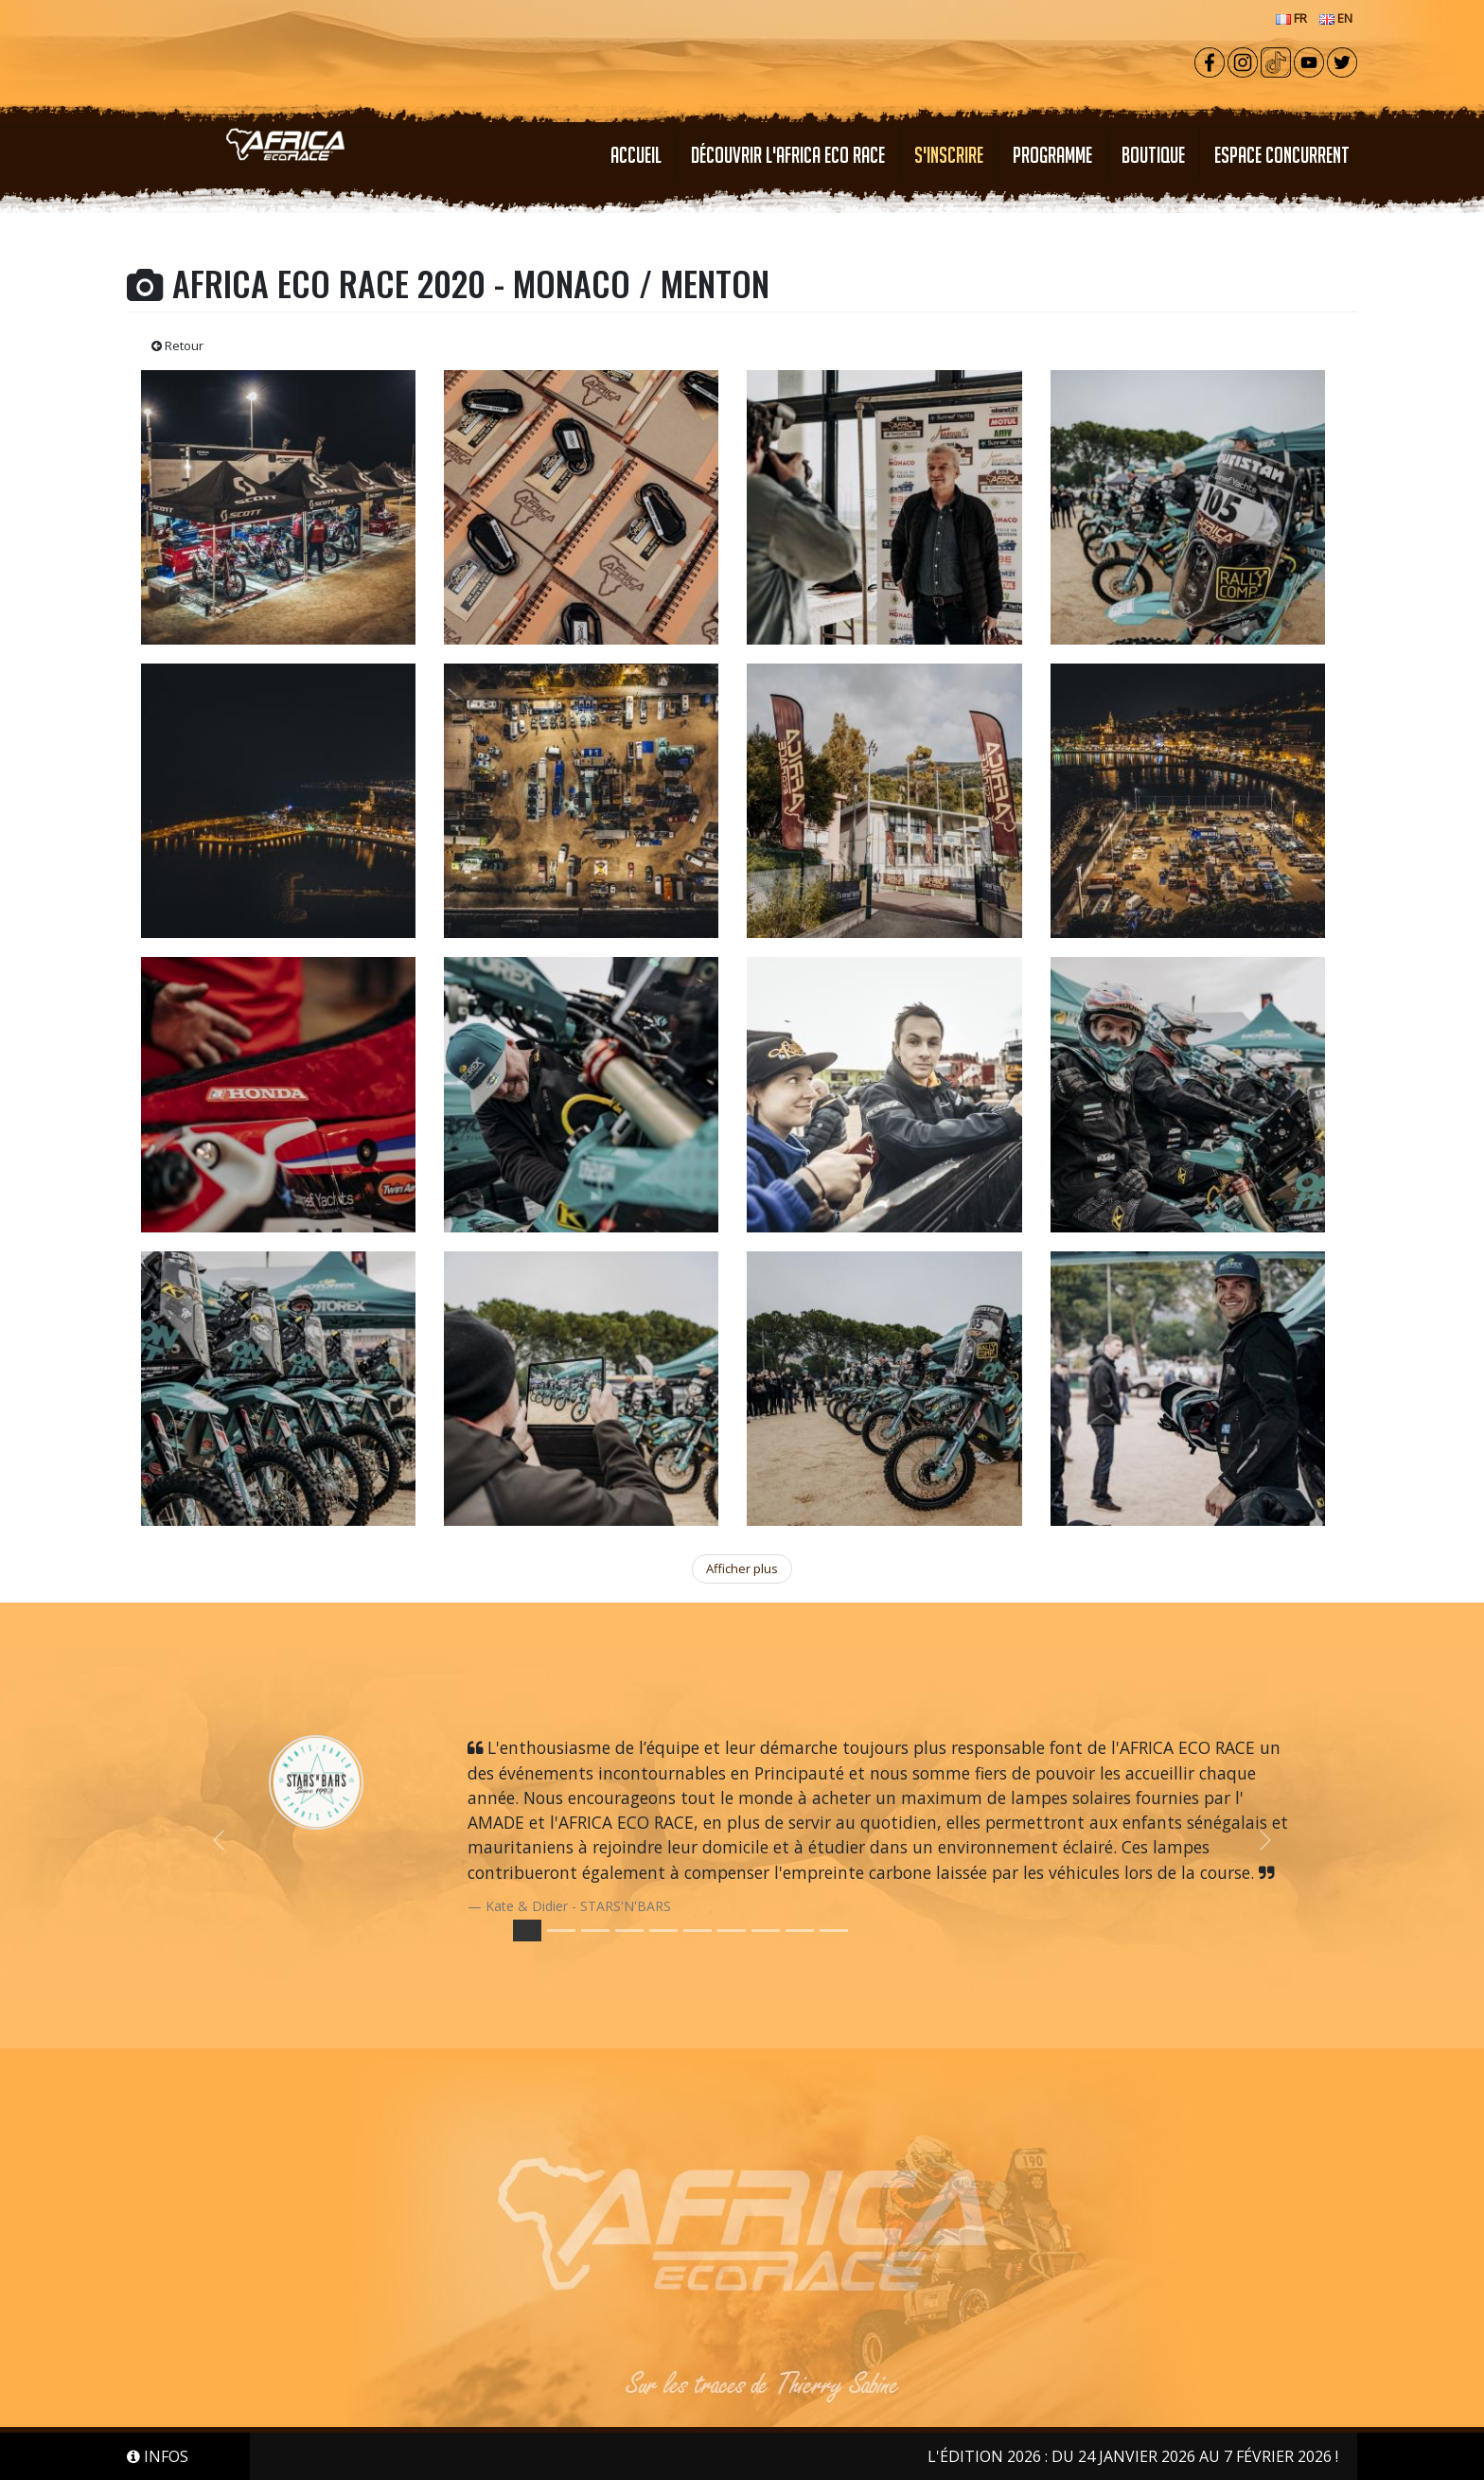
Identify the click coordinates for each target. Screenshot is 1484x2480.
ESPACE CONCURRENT (1282, 155)
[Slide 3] (629, 1930)
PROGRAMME (1052, 155)
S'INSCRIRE (948, 155)
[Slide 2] (595, 1930)
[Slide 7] (765, 1930)
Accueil (636, 155)
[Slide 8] (800, 1930)
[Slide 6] (731, 1930)
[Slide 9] (834, 1930)
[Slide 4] (663, 1930)
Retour (177, 345)
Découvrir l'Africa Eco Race (788, 155)
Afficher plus (742, 1568)
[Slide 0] (527, 1930)
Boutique (1153, 155)
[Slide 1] (561, 1930)
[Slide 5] (697, 1930)
